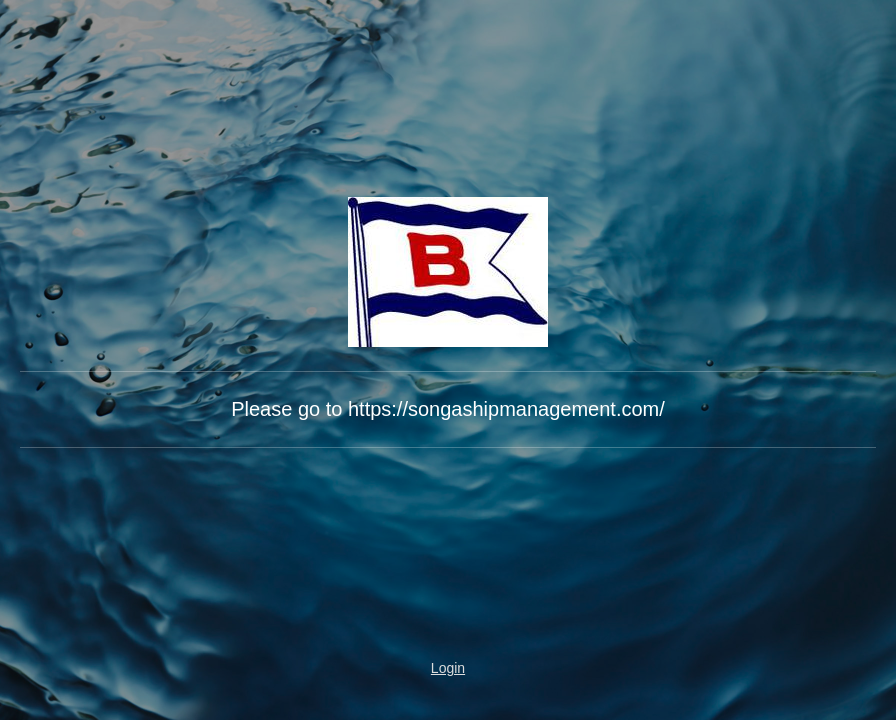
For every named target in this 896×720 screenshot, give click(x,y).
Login (448, 668)
